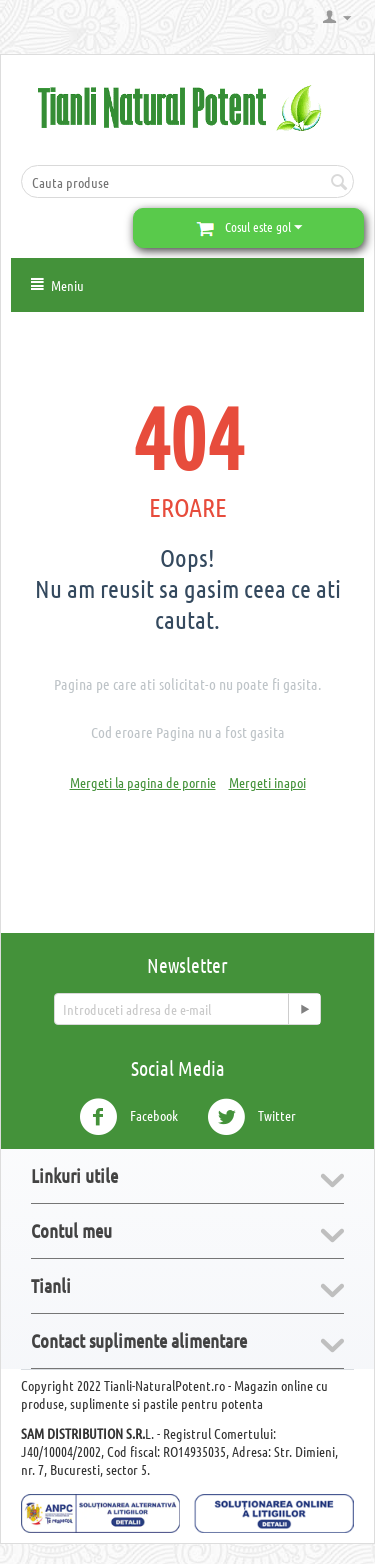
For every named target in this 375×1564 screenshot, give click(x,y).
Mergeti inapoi (267, 782)
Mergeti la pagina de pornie (143, 782)
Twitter (251, 1117)
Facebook (128, 1117)
